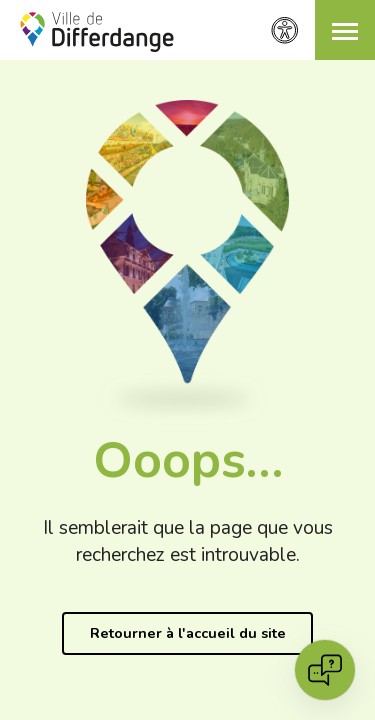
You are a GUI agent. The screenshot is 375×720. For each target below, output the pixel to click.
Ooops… (188, 460)
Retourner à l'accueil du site (188, 633)
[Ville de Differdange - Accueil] (97, 32)
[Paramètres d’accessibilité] (285, 30)
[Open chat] (325, 670)
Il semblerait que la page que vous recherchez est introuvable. (188, 541)
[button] (345, 30)
